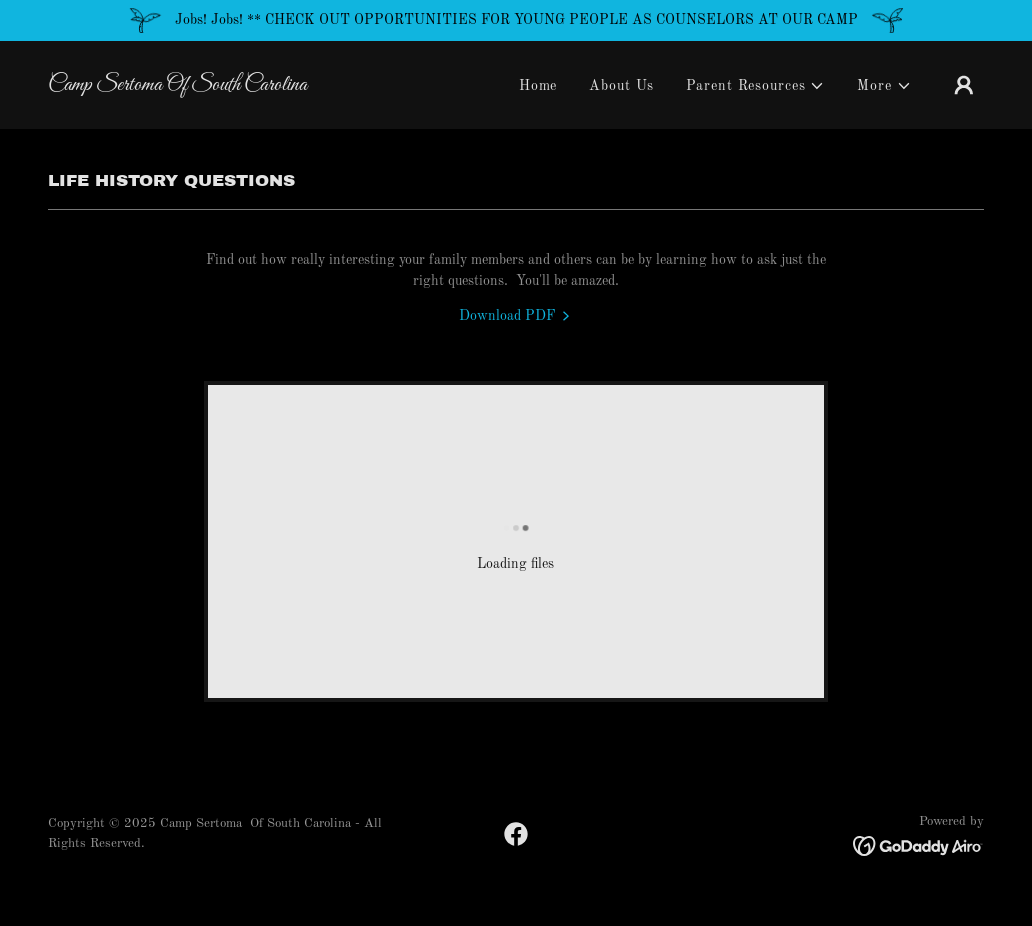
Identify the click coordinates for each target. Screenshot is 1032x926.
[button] (755, 86)
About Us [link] (621, 86)
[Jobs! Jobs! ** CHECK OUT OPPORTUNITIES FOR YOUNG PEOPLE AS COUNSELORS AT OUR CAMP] (516, 20)
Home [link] (538, 86)
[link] (179, 86)
